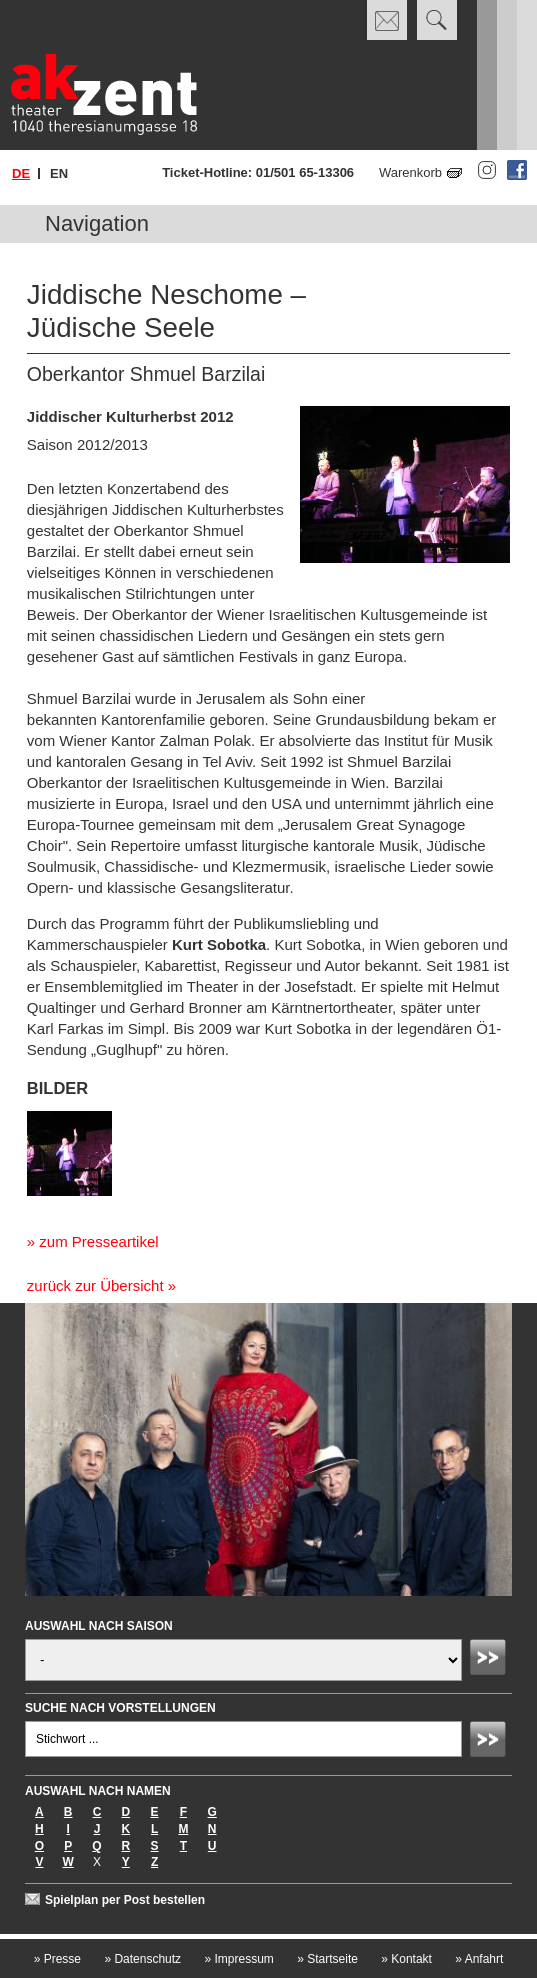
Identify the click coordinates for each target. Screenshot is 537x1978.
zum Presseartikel (98, 1241)
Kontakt (406, 1959)
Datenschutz (142, 1959)
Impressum (238, 1959)
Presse (57, 1959)
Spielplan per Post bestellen (125, 1900)
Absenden (491, 1660)
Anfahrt (479, 1959)
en (59, 173)
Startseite (327, 1959)
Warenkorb (410, 172)
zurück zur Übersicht (95, 1285)
